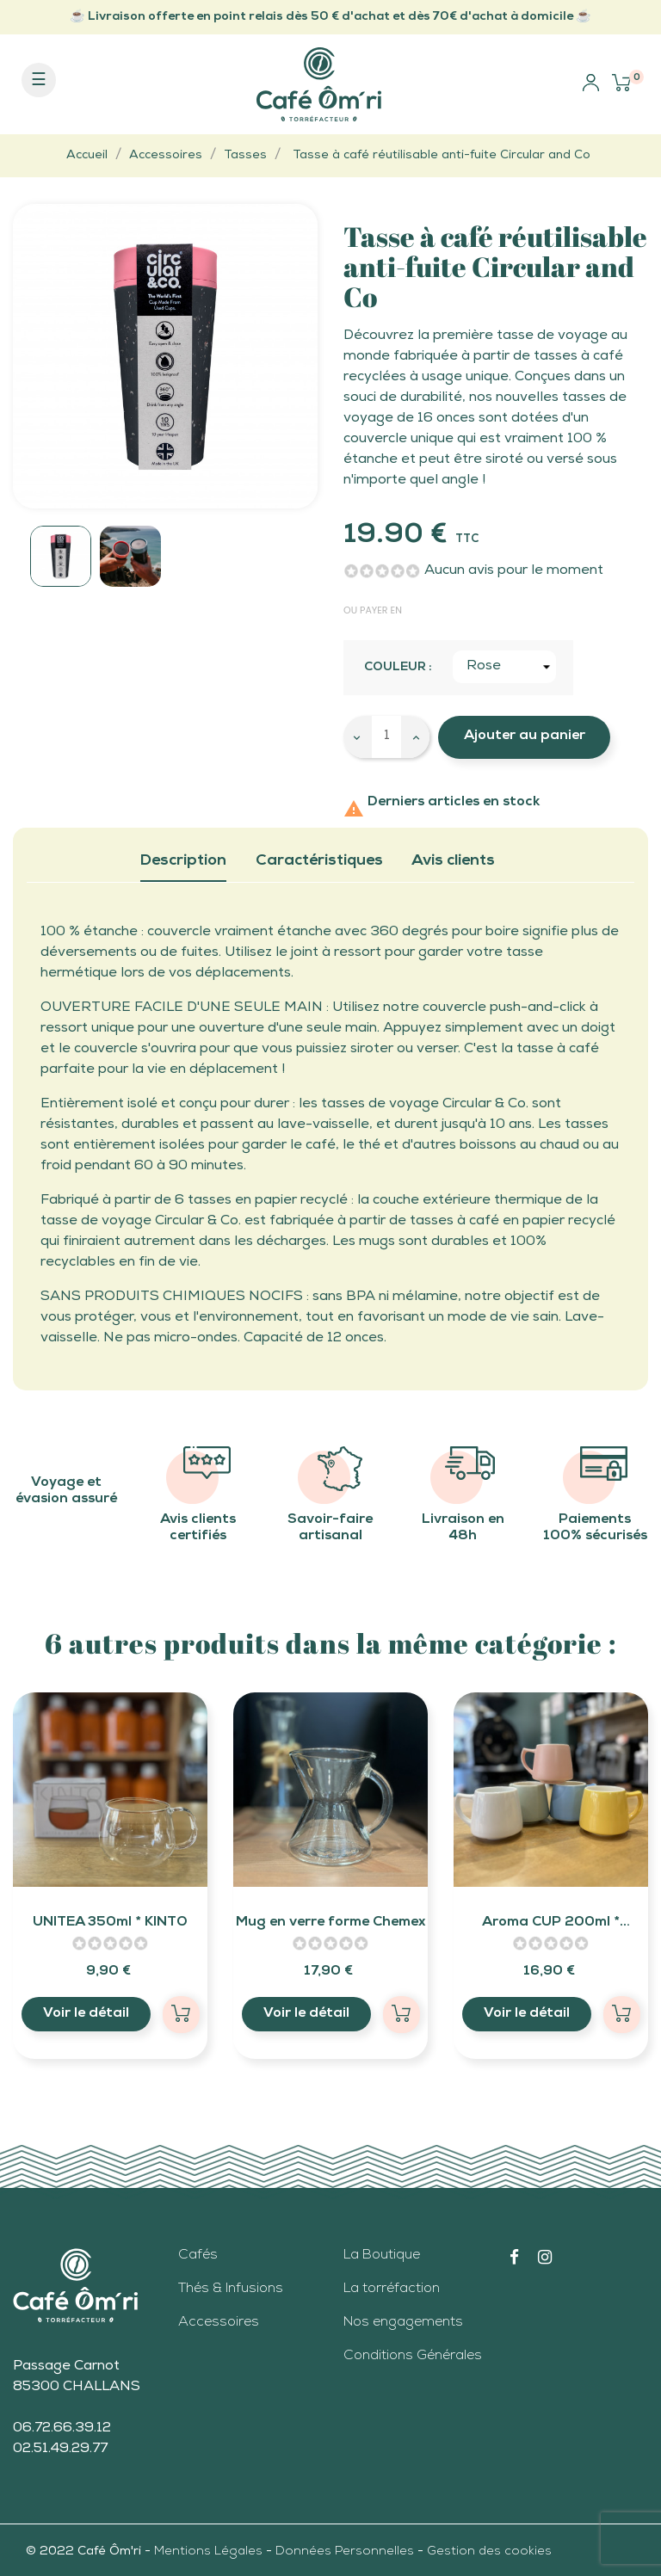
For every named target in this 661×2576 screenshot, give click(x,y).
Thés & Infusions (230, 2289)
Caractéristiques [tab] (319, 861)
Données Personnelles (344, 2552)
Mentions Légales (210, 2552)
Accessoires (218, 2323)
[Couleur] (504, 666)
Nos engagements (403, 2323)
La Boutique (381, 2256)
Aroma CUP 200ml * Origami (551, 1925)
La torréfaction (391, 2289)
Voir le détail (86, 2014)
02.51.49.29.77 (60, 2449)
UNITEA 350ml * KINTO (110, 1923)
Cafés (198, 2256)
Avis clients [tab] (453, 861)
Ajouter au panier (524, 736)
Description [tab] (183, 861)
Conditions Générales (412, 2356)
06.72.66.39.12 (62, 2429)
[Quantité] (386, 737)
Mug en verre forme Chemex (330, 1923)
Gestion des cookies (489, 2552)
